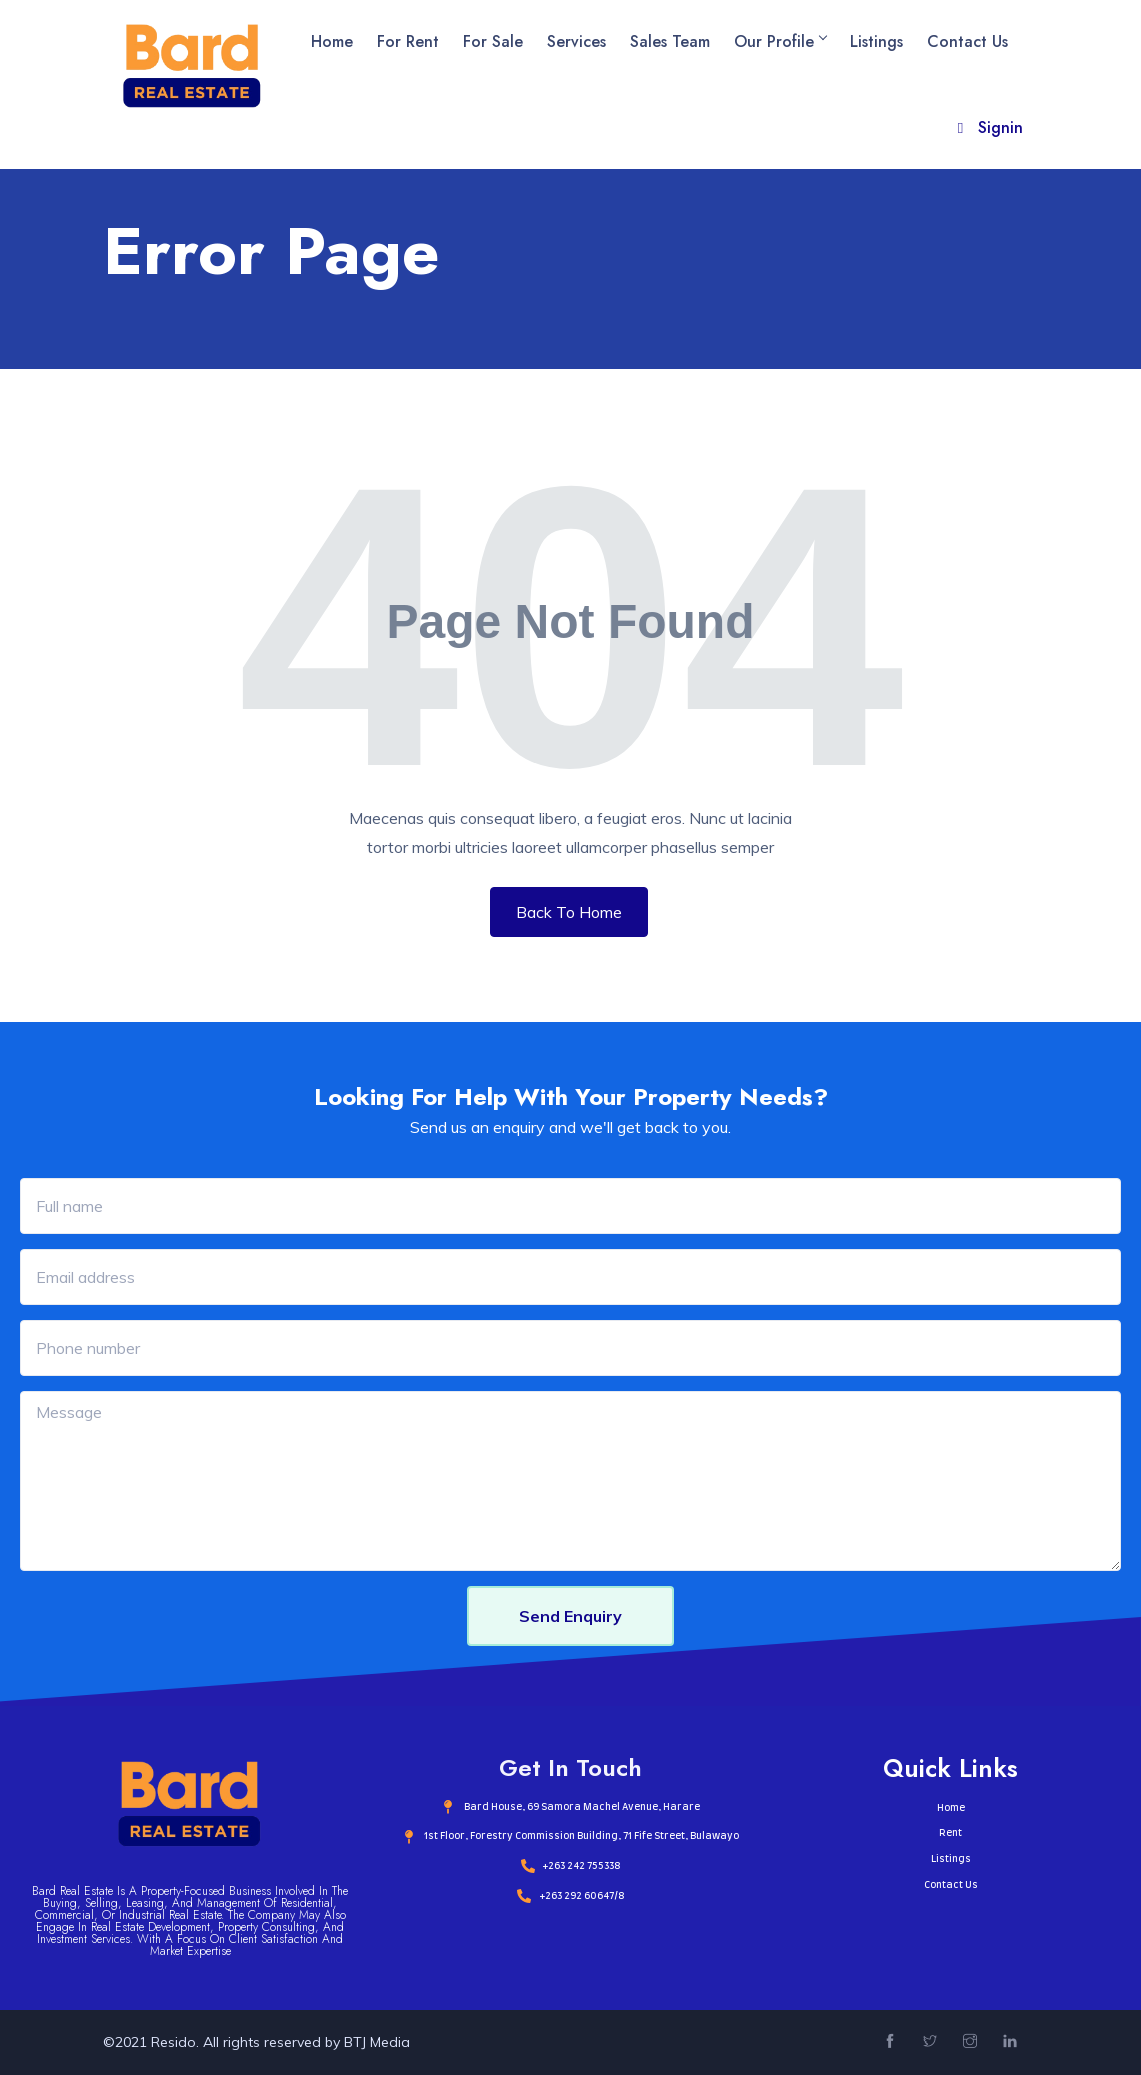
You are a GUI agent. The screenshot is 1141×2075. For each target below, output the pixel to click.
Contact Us (967, 41)
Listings (876, 41)
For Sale (493, 41)
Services (576, 41)
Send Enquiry (570, 1616)
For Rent (408, 41)
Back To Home (569, 912)
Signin (987, 127)
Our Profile (780, 41)
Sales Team (670, 41)
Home (332, 41)
